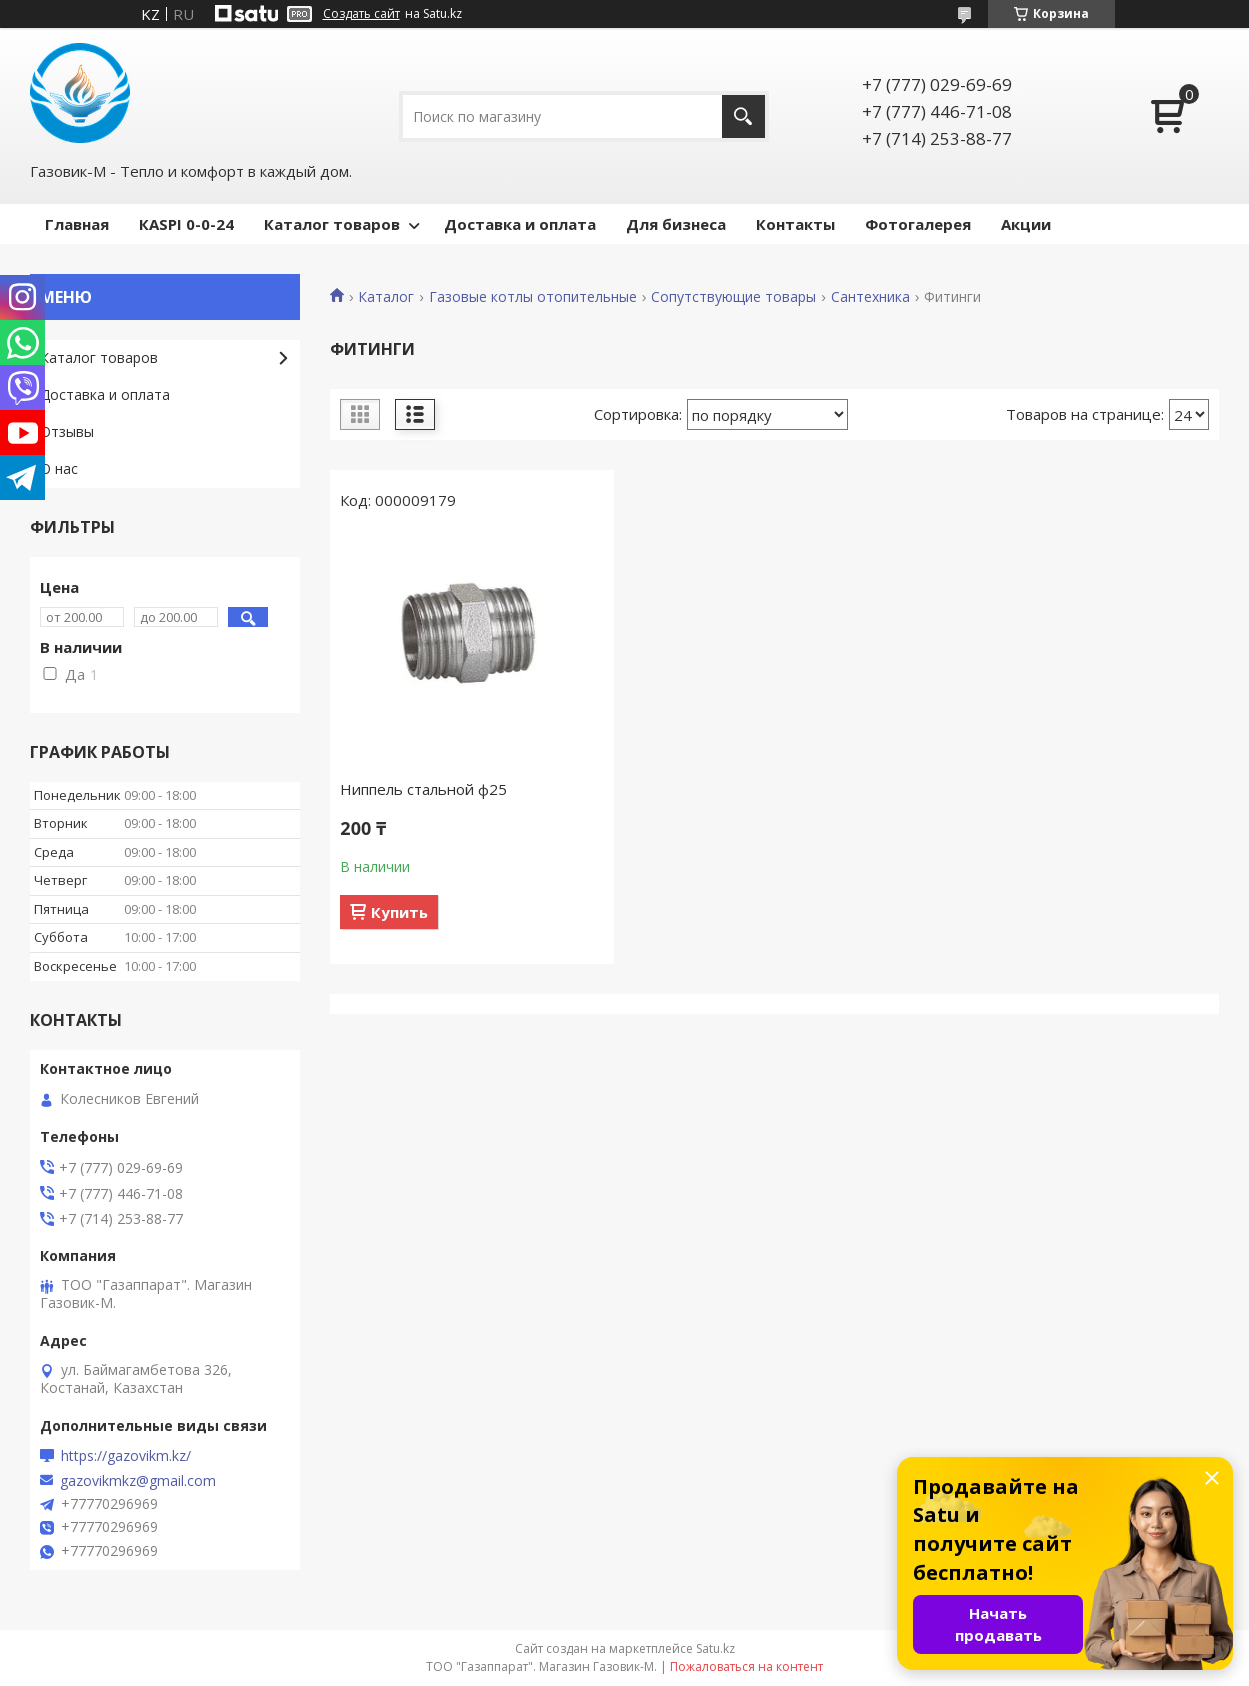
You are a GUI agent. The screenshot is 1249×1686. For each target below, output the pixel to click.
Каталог (386, 297)
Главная (77, 224)
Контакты (795, 224)
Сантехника (870, 297)
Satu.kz (715, 1648)
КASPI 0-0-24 (186, 224)
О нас (59, 468)
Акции (1026, 224)
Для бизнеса (676, 224)
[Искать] (743, 116)
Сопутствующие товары (733, 297)
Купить (399, 912)
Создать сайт (361, 14)
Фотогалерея (918, 224)
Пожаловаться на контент (746, 1666)
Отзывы (67, 431)
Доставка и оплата (520, 224)
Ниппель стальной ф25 (423, 789)
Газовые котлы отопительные (533, 297)
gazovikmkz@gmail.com (138, 1481)
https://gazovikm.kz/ (126, 1456)
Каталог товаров (332, 224)
